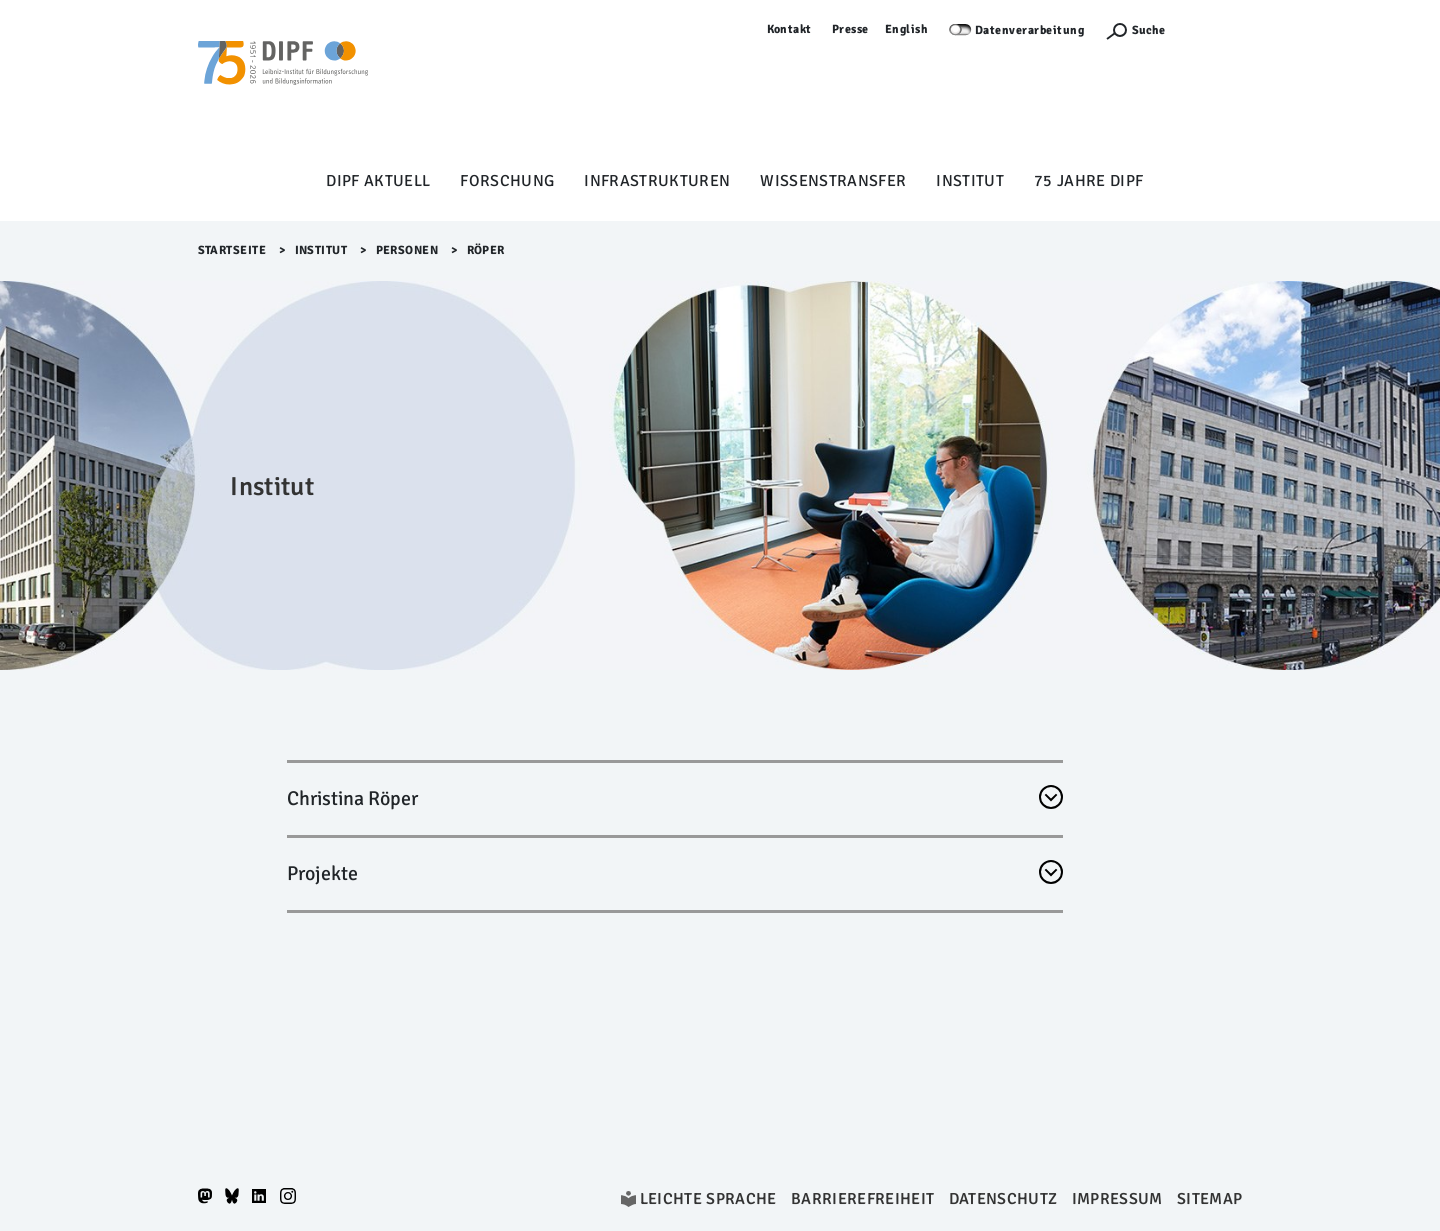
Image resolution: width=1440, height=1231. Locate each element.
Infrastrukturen (657, 181)
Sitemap (1209, 1199)
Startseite (232, 250)
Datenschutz (1003, 1199)
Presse (850, 29)
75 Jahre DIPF (1088, 181)
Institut (970, 181)
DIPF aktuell (378, 181)
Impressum (1117, 1199)
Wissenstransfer (833, 181)
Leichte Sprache (708, 1199)
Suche (1148, 30)
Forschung (507, 181)
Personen (407, 250)
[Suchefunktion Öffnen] (1135, 30)
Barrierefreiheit (862, 1199)
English (907, 29)
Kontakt (790, 29)
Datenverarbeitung (1030, 30)
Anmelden (1214, 29)
